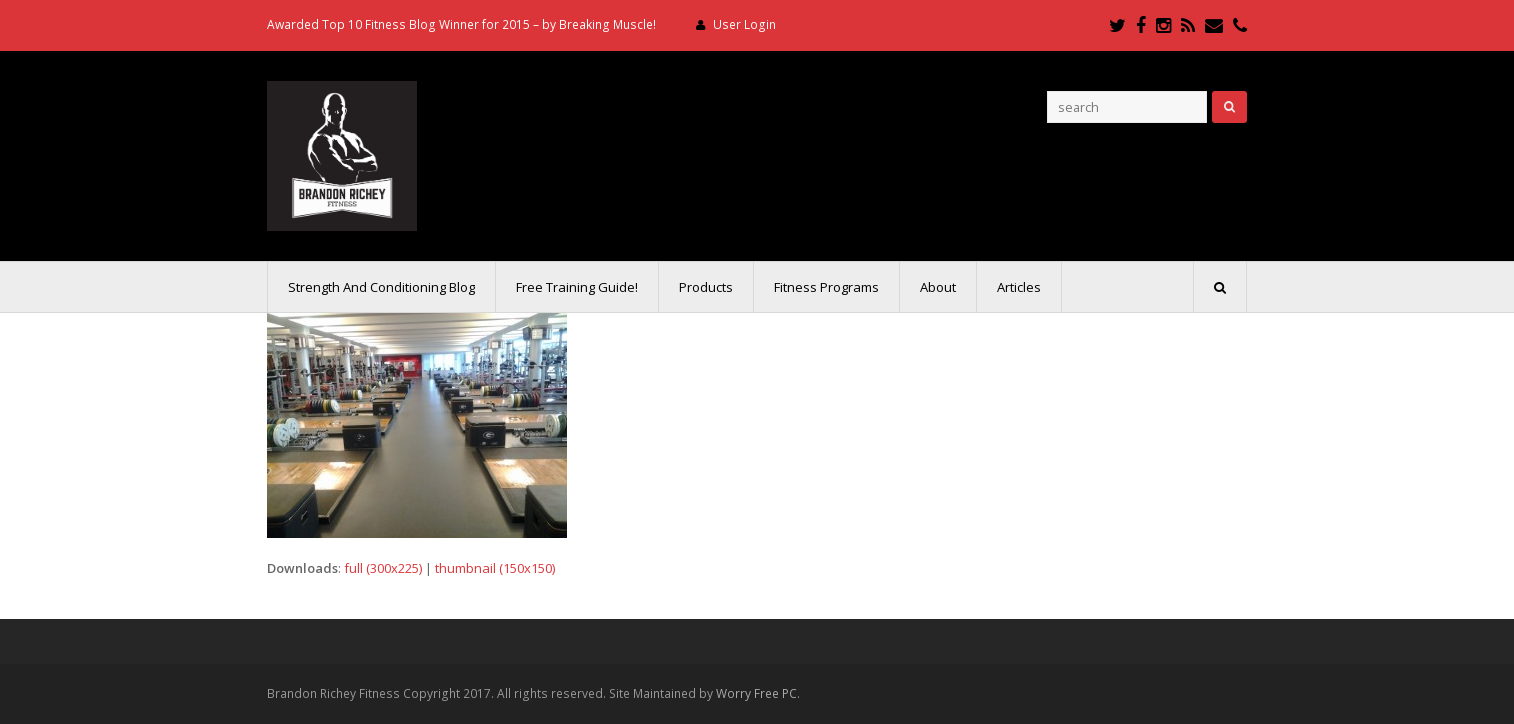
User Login (744, 24)
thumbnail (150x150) (495, 568)
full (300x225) (383, 568)
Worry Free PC (756, 693)
